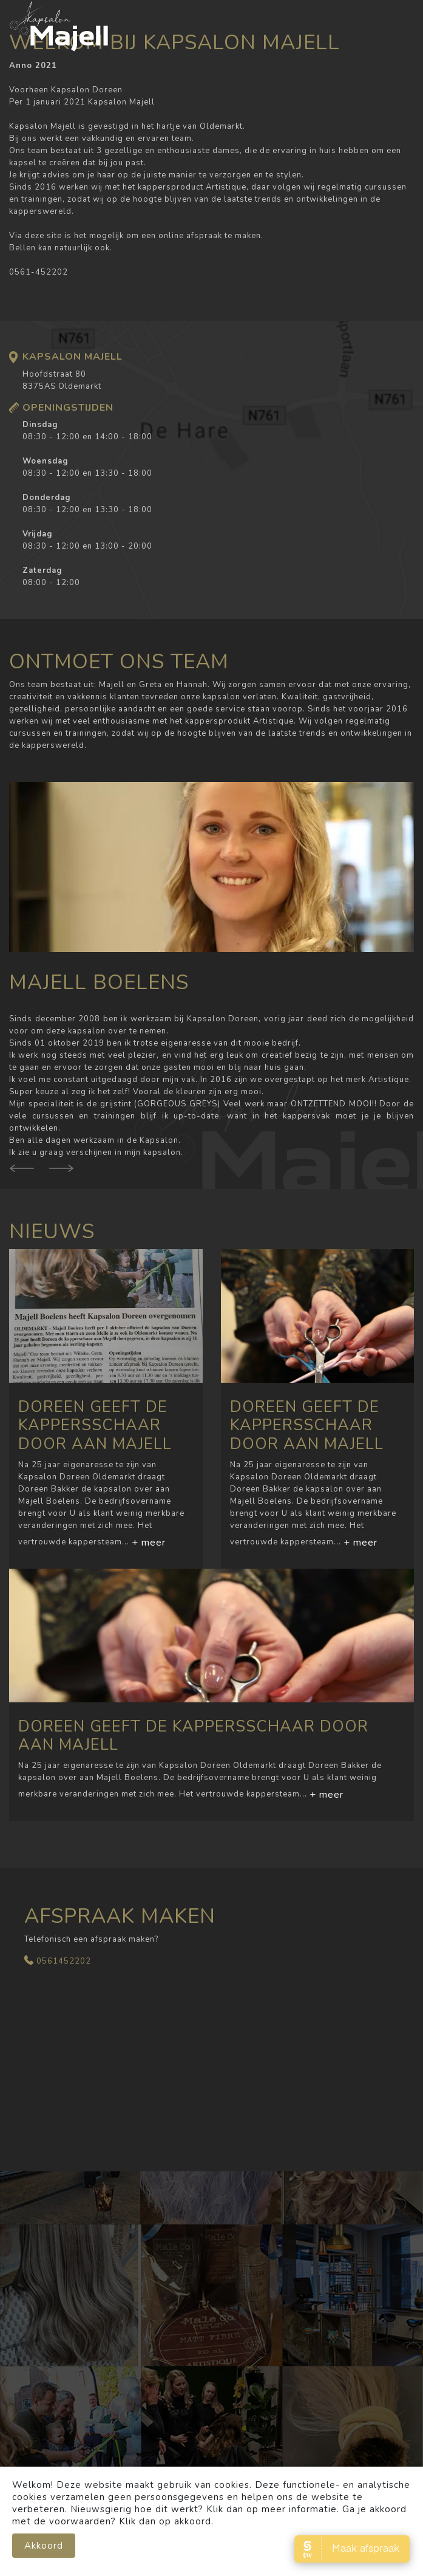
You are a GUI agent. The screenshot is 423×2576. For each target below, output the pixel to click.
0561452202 (63, 1961)
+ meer (149, 1542)
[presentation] (61, 1177)
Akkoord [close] (43, 2557)
